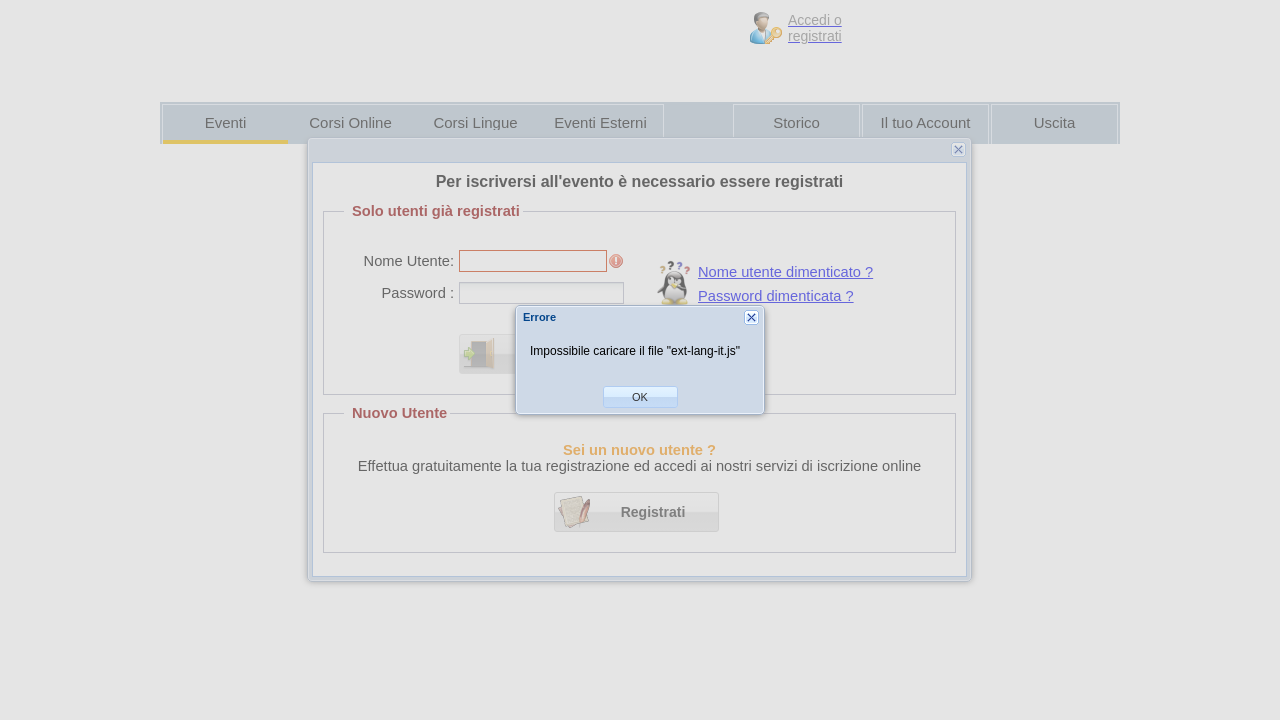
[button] (640, 397)
